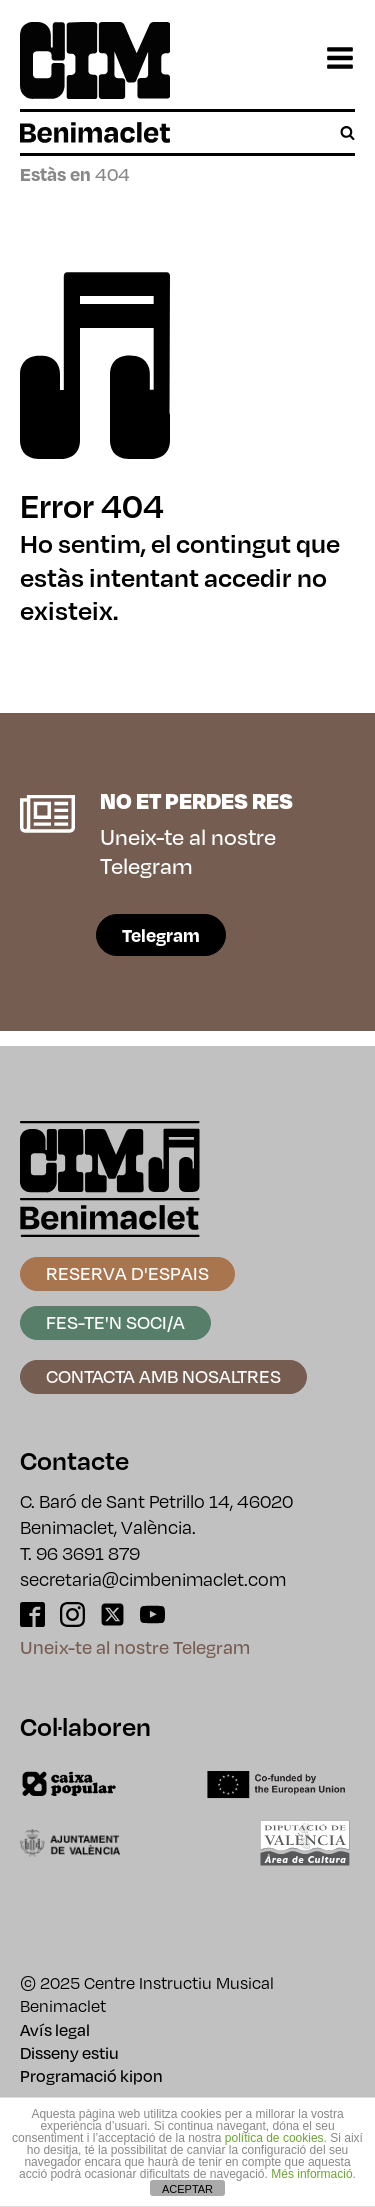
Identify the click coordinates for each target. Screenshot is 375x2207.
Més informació (311, 2174)
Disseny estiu (69, 2052)
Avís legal (55, 2029)
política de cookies (274, 2138)
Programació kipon (91, 2075)
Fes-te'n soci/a (115, 1321)
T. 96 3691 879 (80, 1552)
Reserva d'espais (127, 1272)
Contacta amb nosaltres (163, 1375)
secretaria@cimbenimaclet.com (153, 1578)
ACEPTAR (187, 2189)
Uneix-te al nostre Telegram (135, 1646)
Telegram (161, 934)
